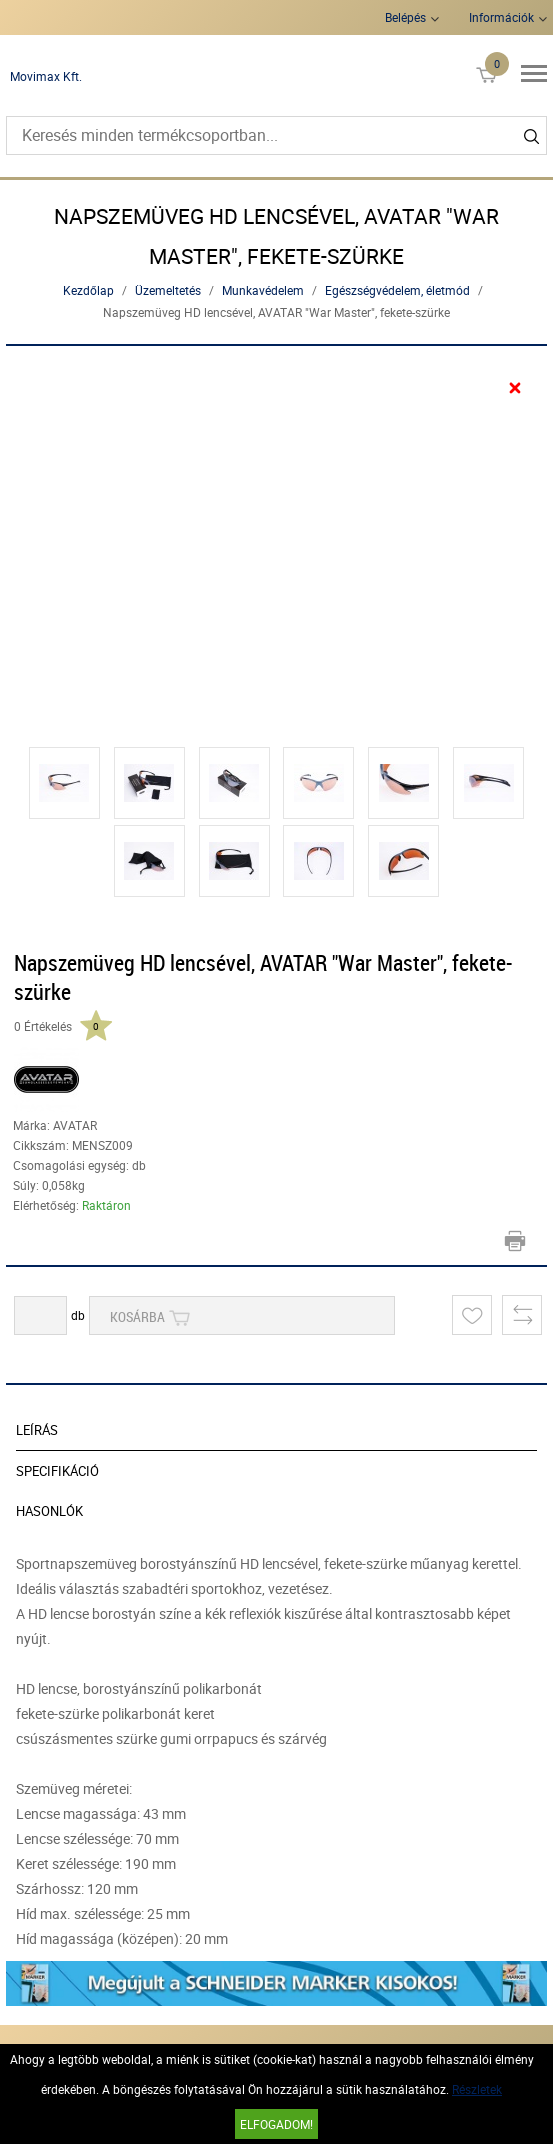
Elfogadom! (276, 2124)
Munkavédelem (263, 290)
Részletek (477, 2089)
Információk (501, 17)
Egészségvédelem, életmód (397, 290)
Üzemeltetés (168, 290)
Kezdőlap (88, 290)
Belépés (405, 17)
